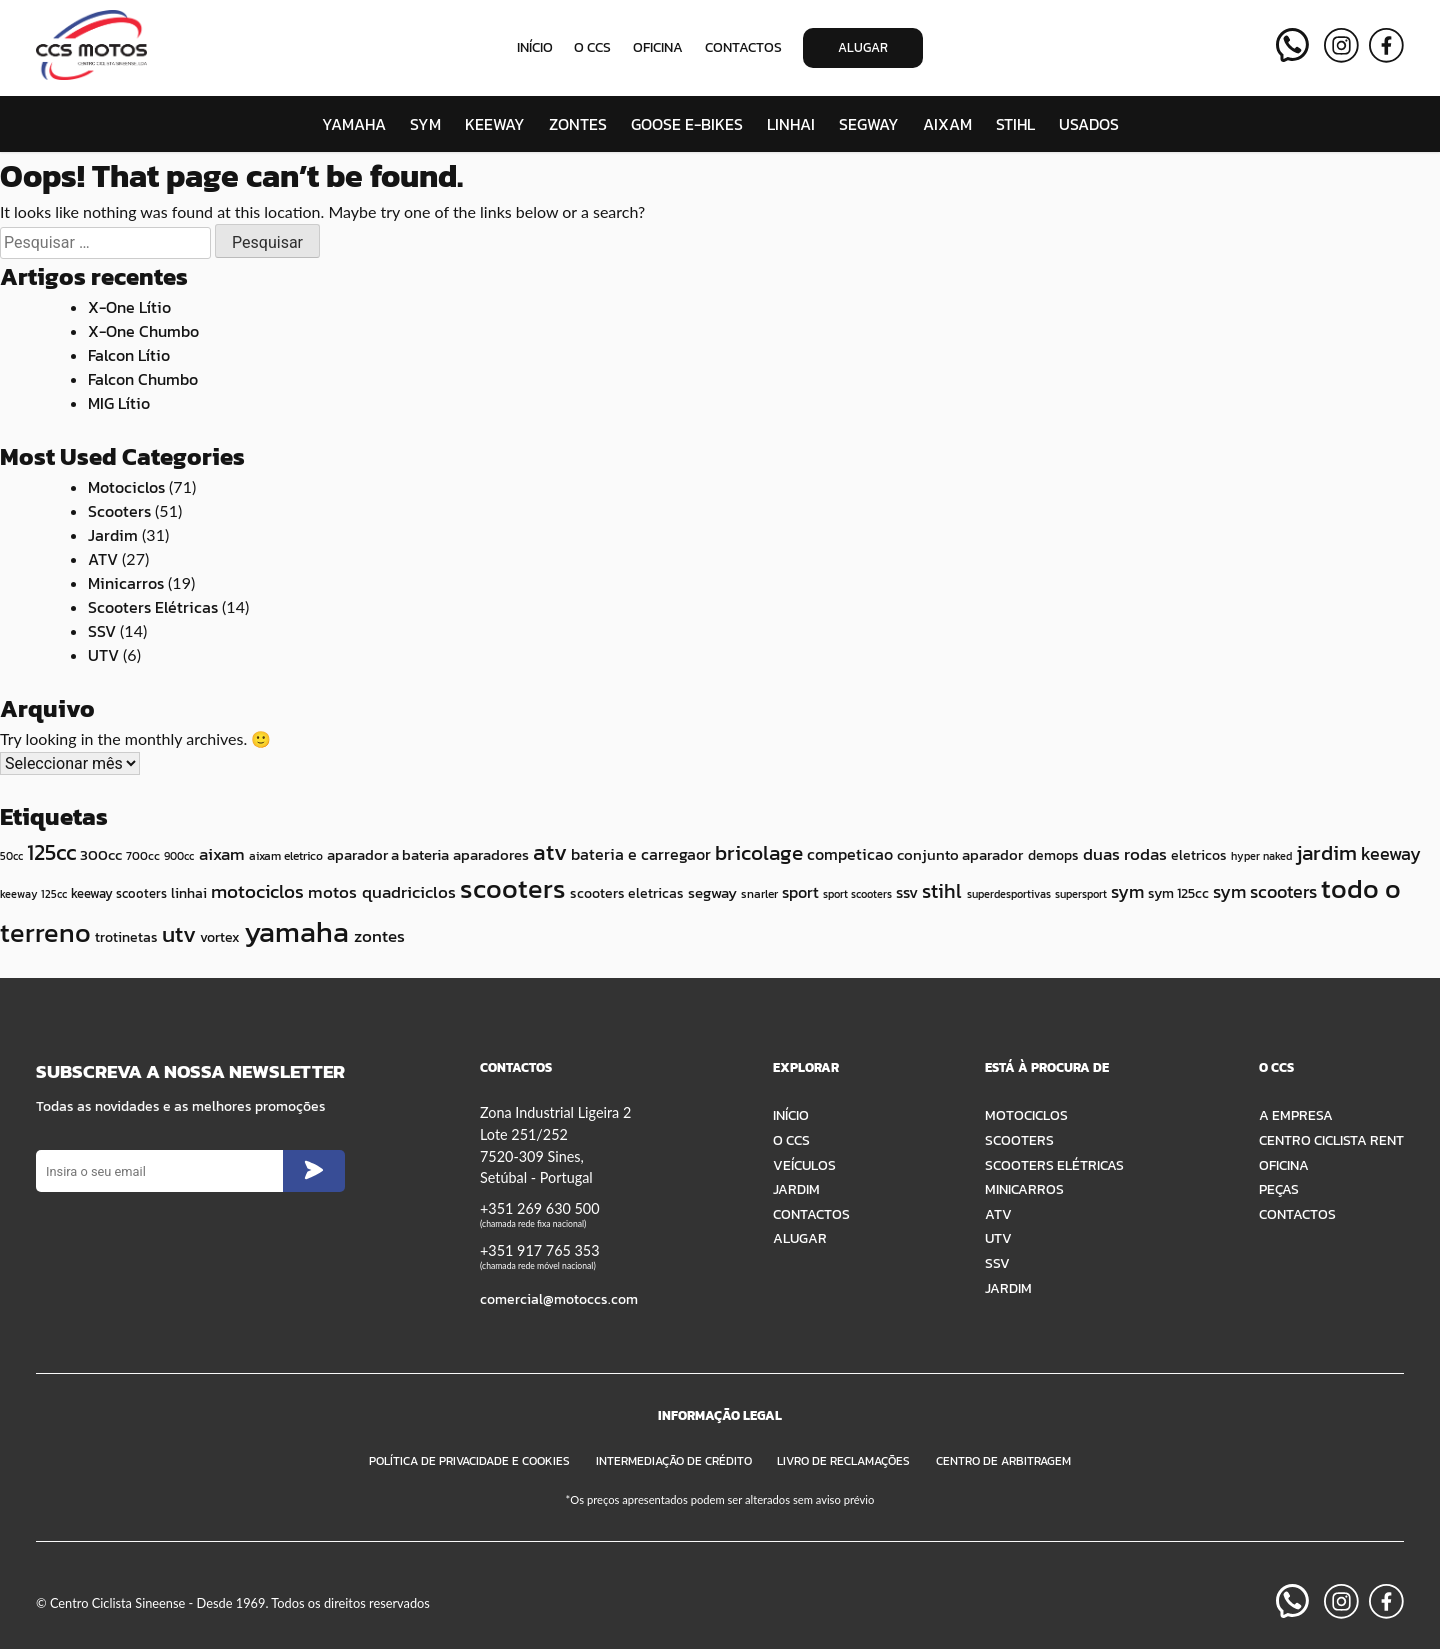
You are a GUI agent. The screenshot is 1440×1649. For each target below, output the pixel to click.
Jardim (113, 535)
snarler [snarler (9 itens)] (759, 894)
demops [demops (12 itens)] (1053, 855)
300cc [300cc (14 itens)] (101, 854)
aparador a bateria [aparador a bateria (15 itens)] (388, 854)
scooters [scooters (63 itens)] (513, 888)
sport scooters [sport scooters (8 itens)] (857, 894)
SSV (102, 631)
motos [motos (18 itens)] (332, 892)
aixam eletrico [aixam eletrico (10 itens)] (286, 855)
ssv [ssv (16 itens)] (907, 892)
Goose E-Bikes (687, 124)
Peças (1279, 1189)
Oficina (658, 47)
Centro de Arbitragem (1003, 1461)
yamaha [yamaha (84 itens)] (296, 932)
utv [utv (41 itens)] (179, 933)
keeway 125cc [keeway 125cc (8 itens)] (33, 894)
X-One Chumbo (143, 331)
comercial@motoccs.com (559, 1299)
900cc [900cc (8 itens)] (179, 856)
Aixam (947, 124)
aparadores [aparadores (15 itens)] (491, 854)
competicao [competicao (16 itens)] (850, 854)
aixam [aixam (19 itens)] (222, 854)
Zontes (578, 124)
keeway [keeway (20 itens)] (1391, 854)
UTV (103, 655)
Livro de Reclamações (843, 1461)
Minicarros (126, 583)
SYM (425, 124)
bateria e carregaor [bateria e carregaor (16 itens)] (641, 854)
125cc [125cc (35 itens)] (51, 852)
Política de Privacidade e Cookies (469, 1461)
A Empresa (1296, 1115)
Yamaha (354, 124)
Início (535, 47)
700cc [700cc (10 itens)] (143, 855)
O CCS (592, 47)
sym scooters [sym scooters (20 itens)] (1265, 892)
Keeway (495, 124)
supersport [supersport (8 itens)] (1081, 894)
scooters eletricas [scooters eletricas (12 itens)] (627, 893)
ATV (103, 559)
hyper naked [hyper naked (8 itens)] (1261, 856)
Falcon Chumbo (143, 379)
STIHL (1015, 124)
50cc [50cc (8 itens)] (11, 856)
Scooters (119, 511)
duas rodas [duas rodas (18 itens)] (1125, 854)
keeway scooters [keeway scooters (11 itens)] (119, 893)
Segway (869, 124)
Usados (1089, 124)
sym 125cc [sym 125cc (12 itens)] (1178, 893)
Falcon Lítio (129, 355)
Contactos (743, 47)
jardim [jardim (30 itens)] (1326, 852)
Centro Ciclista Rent (1331, 1140)
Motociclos (126, 487)
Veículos (804, 1165)
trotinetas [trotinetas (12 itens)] (126, 937)
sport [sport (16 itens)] (800, 892)
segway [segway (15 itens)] (712, 892)
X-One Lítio (129, 307)
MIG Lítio (119, 403)
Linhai (791, 124)
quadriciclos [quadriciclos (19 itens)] (409, 892)
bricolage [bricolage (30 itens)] (759, 852)
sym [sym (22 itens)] (1127, 891)
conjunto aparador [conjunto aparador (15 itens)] (960, 854)
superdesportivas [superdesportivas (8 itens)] (1009, 894)
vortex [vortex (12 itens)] (220, 937)
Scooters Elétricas (153, 607)
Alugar (863, 47)
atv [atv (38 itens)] (550, 852)
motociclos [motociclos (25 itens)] (257, 891)
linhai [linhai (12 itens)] (189, 893)
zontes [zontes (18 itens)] (379, 936)
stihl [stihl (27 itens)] (942, 891)
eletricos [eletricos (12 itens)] (1199, 855)
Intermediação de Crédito (674, 1461)
